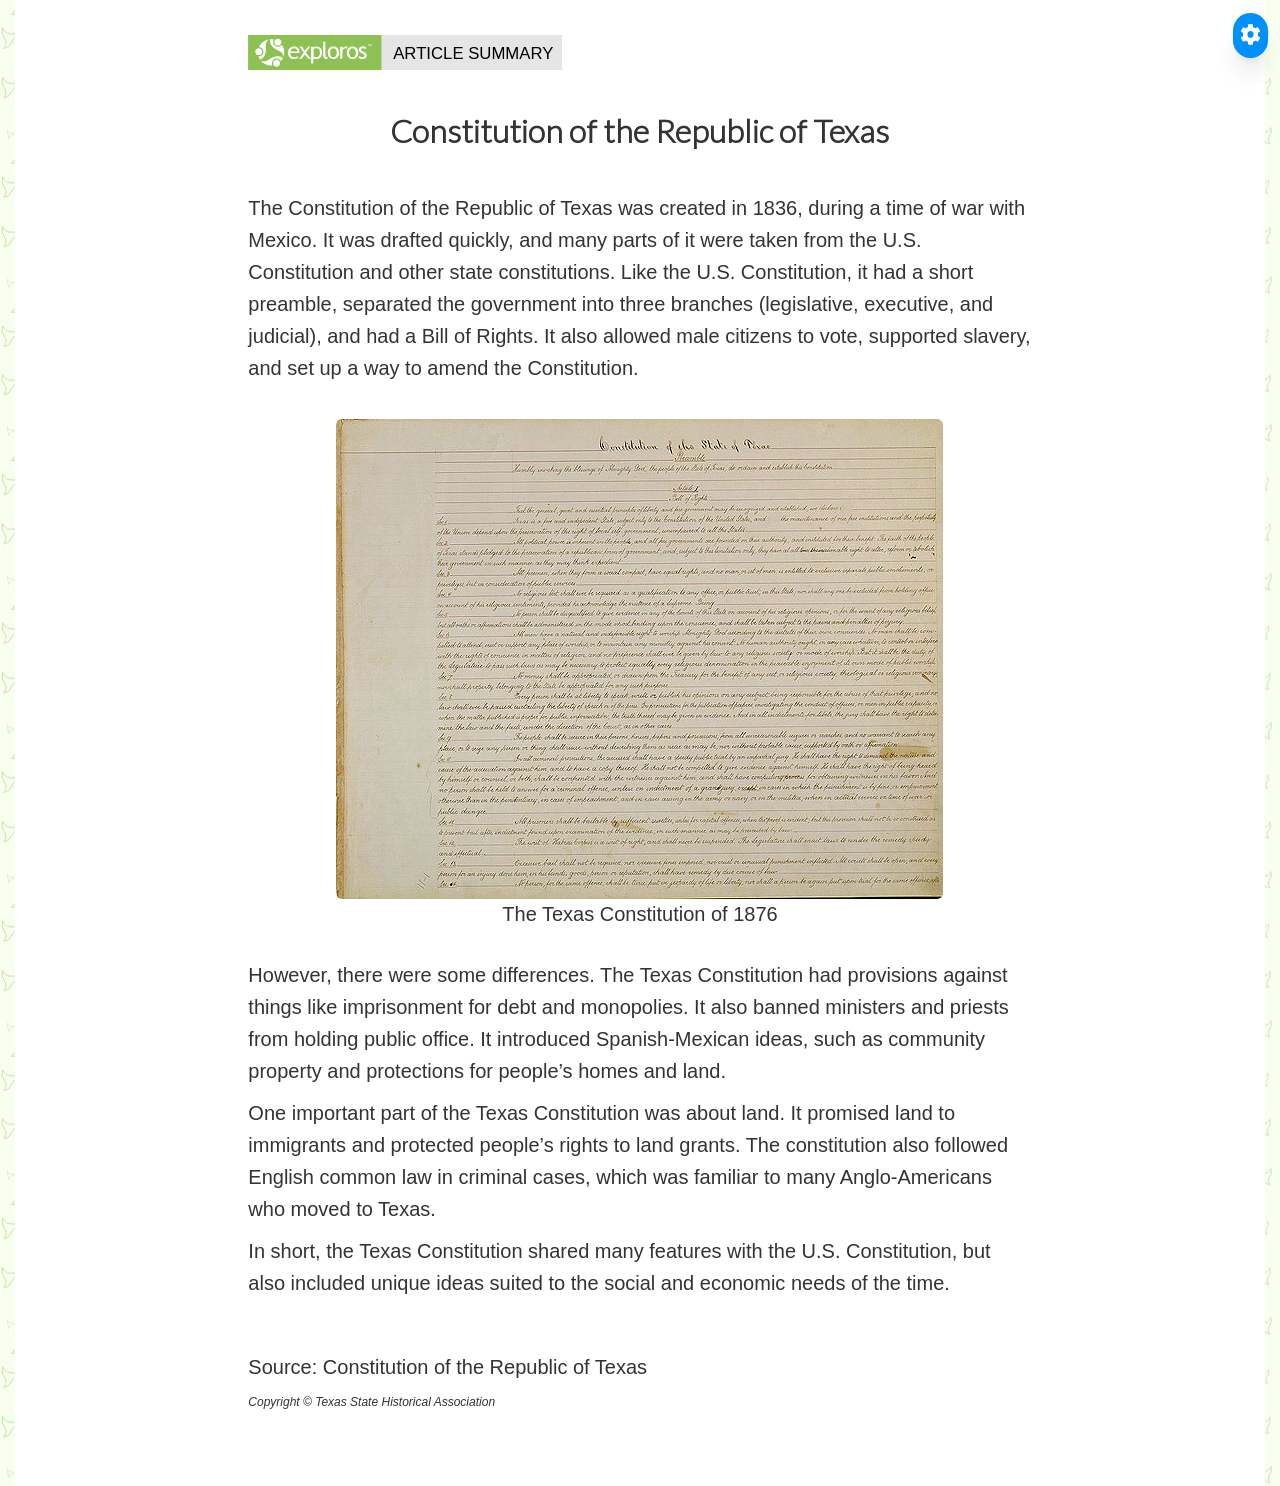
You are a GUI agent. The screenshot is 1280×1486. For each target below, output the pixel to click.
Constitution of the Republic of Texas (485, 1367)
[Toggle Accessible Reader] (1250, 35)
